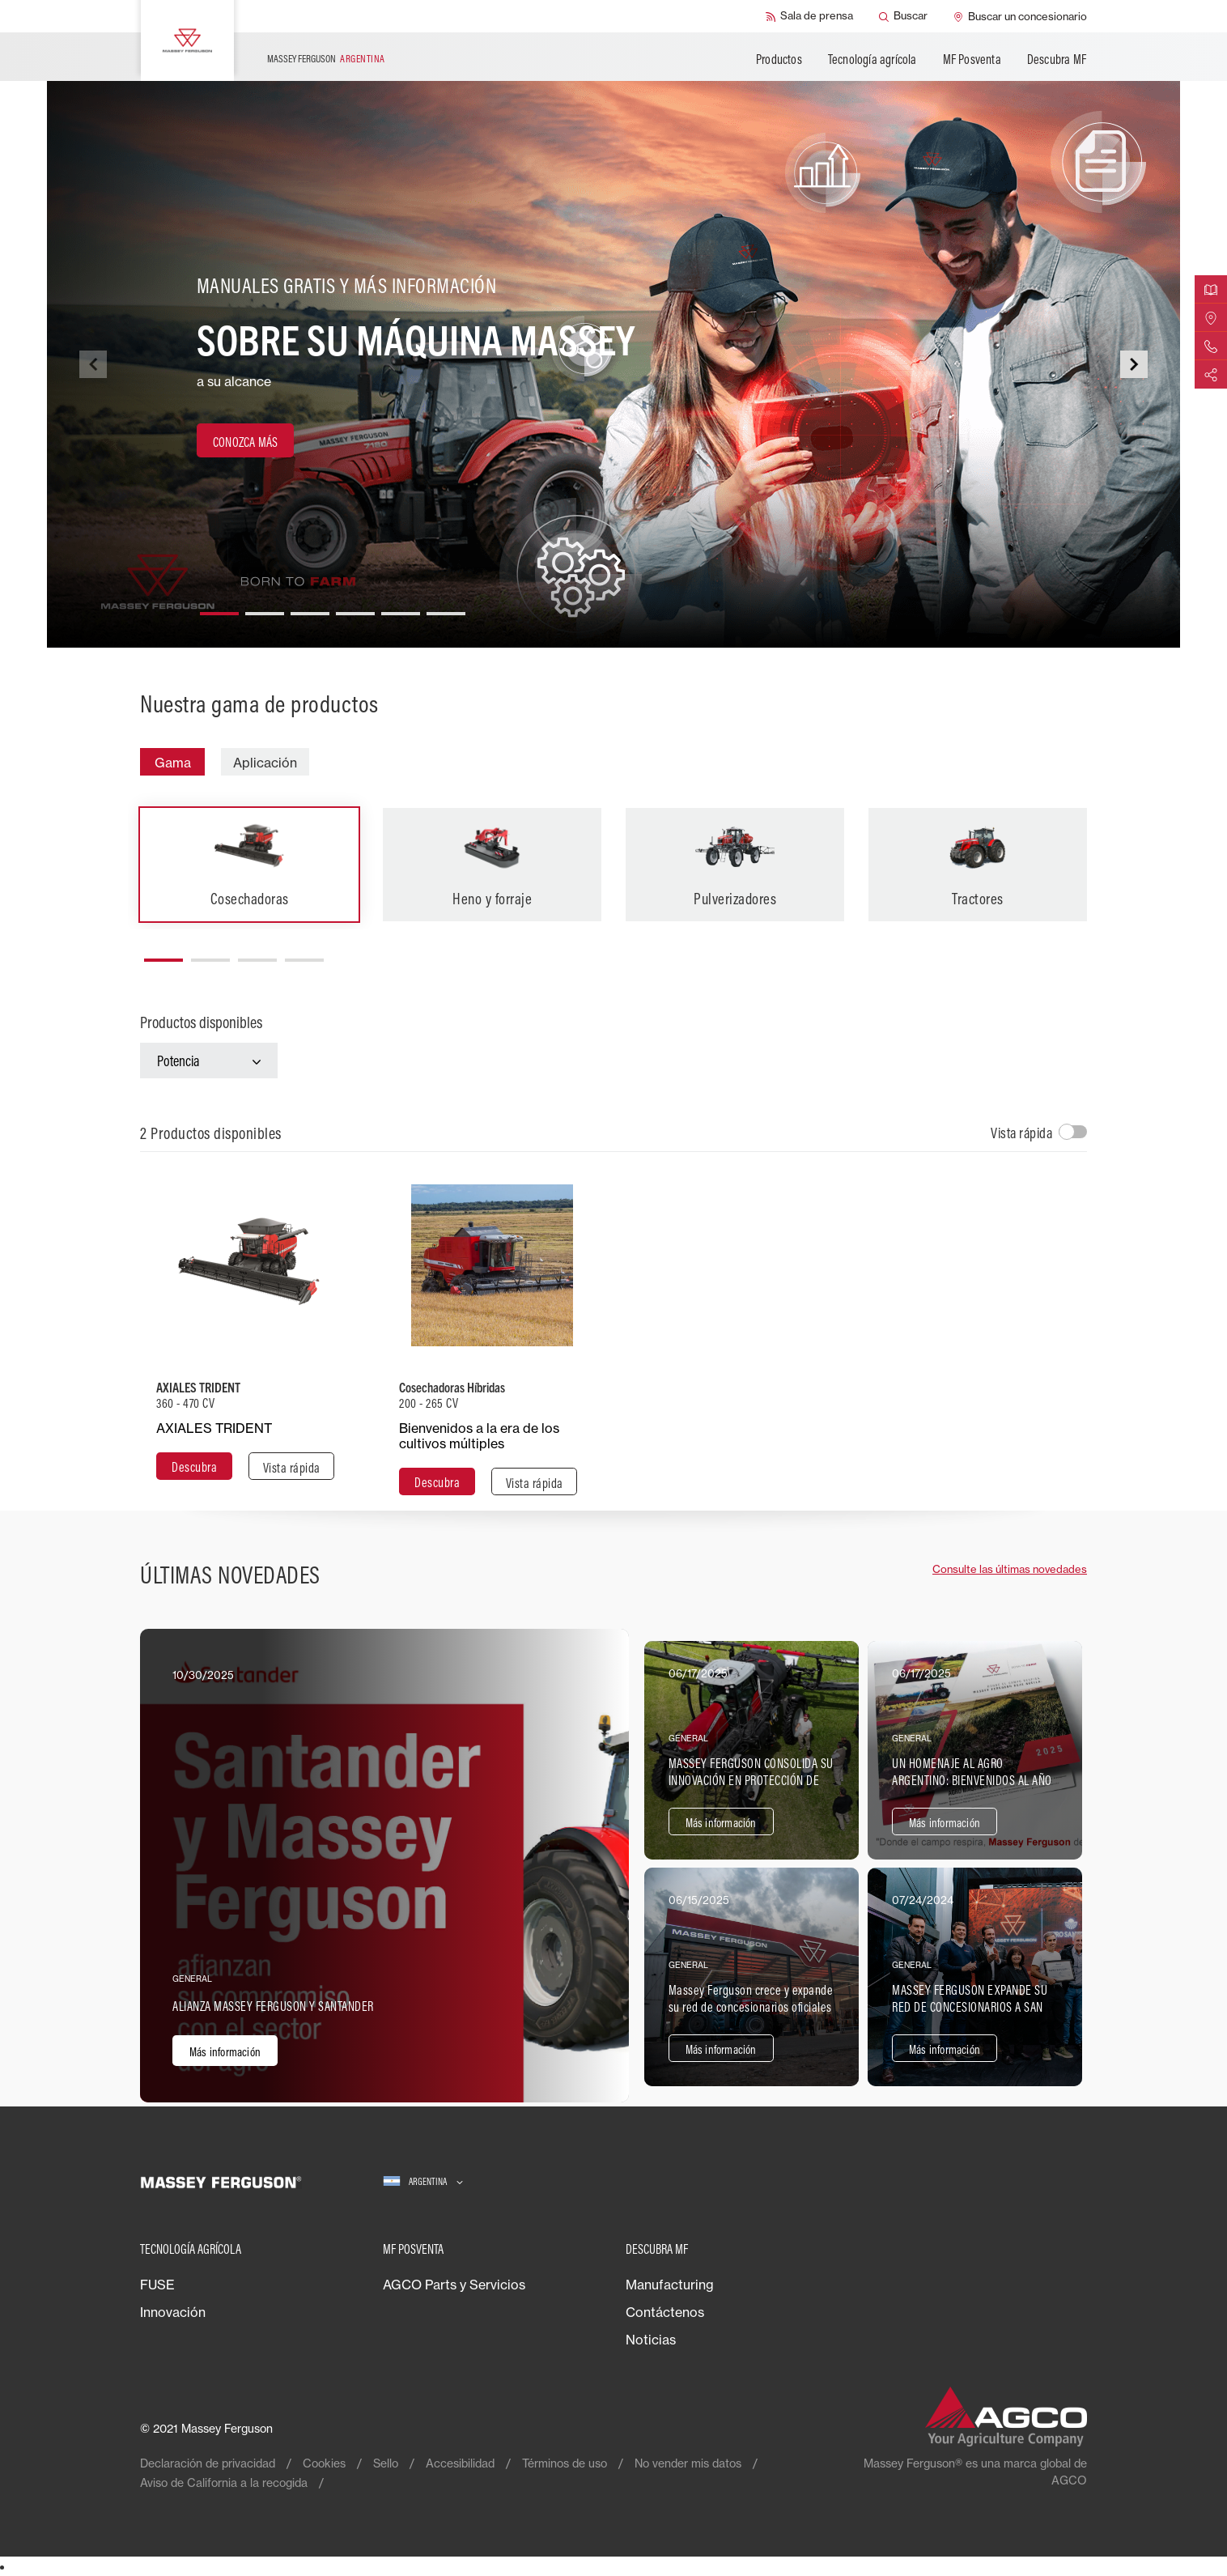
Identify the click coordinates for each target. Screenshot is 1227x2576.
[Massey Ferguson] (187, 40)
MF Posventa (972, 59)
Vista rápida (1021, 1133)
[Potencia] (209, 1060)
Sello (385, 2463)
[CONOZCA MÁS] (245, 440)
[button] (219, 607)
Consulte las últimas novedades (1009, 1568)
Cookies (324, 2463)
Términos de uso (564, 2463)
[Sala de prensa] (809, 16)
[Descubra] (194, 1466)
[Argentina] (423, 2182)
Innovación (173, 2312)
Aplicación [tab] (265, 763)
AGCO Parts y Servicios (454, 2284)
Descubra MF (1056, 59)
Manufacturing (670, 2284)
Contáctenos (665, 2312)
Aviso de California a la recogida (224, 2482)
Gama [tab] (173, 763)
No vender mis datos (688, 2463)
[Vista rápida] (291, 1466)
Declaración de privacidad (207, 2463)
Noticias (651, 2340)
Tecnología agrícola (872, 59)
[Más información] (384, 1865)
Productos (779, 59)
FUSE (157, 2284)
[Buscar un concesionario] (1020, 16)
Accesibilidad (460, 2463)
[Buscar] (903, 16)
